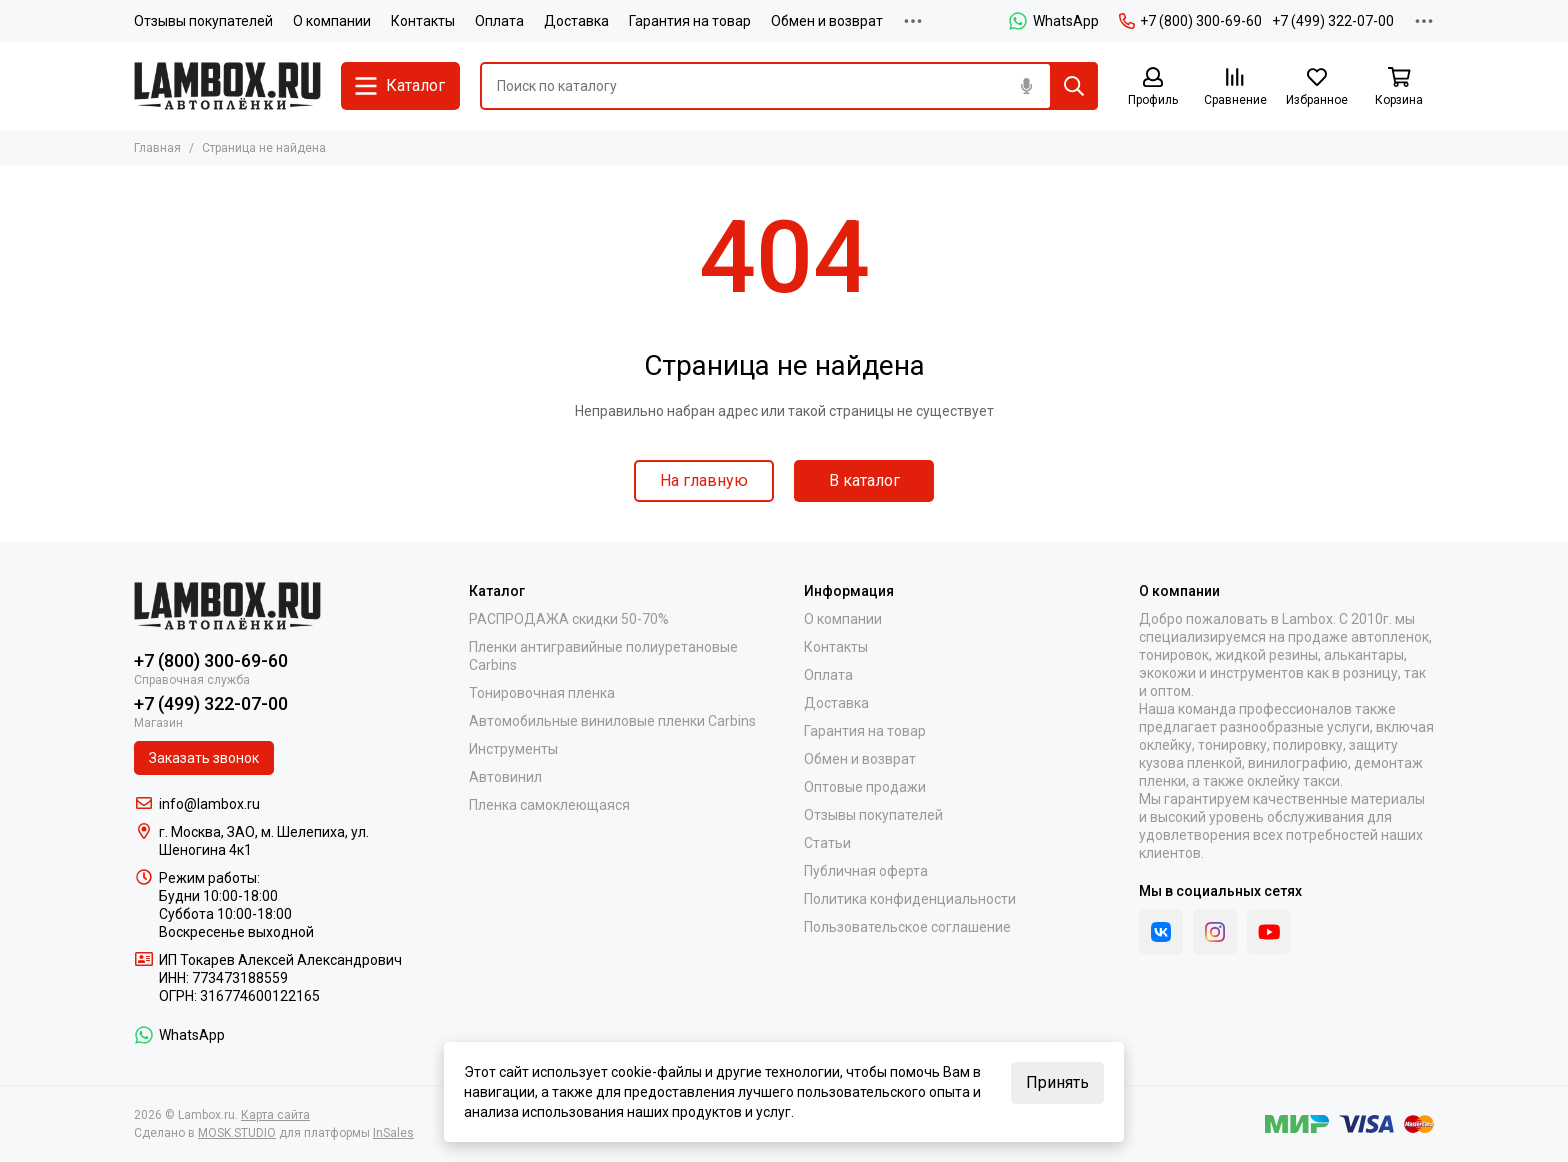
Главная (157, 148)
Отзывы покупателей (203, 21)
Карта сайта (275, 1115)
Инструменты (513, 749)
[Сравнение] (1235, 87)
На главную (704, 480)
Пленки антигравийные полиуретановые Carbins (603, 656)
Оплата (499, 21)
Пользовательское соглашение (907, 927)
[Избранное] (1317, 87)
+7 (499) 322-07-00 (1333, 21)
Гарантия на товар (690, 21)
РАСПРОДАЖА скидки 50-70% (569, 619)
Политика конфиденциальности (910, 899)
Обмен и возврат (827, 21)
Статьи (827, 843)
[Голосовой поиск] (1026, 86)
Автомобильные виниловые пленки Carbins (612, 721)
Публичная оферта (866, 871)
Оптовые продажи (865, 787)
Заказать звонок (204, 758)
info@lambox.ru (209, 804)
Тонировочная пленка (542, 693)
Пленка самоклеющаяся (549, 805)
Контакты (423, 21)
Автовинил (505, 777)
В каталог (864, 480)
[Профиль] (1153, 87)
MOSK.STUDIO (237, 1133)
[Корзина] (1399, 87)
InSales (393, 1133)
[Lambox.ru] (227, 86)
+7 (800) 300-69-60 (1190, 21)
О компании (332, 21)
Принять (1057, 1082)
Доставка (576, 21)
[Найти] (1074, 86)
